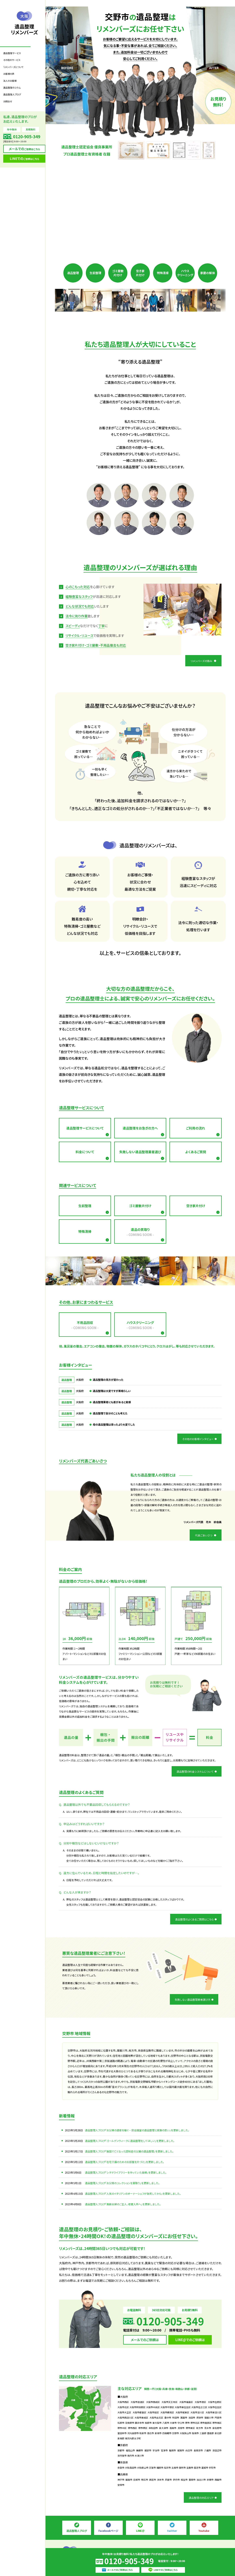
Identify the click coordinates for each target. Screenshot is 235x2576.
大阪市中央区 (153, 2407)
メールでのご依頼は (145, 2340)
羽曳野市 (129, 2423)
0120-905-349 (129, 2561)
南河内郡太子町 (133, 2438)
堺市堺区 (142, 2428)
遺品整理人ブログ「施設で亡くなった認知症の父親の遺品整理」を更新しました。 (129, 2151)
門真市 (218, 2417)
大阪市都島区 (139, 2412)
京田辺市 (217, 2450)
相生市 (184, 2479)
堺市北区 (195, 2423)
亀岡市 (172, 2450)
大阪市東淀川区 (214, 2412)
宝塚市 (121, 2485)
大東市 (173, 2423)
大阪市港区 (200, 2402)
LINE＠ (140, 2531)
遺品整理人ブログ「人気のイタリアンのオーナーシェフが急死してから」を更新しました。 (133, 2194)
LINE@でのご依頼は (190, 2340)
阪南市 (195, 2433)
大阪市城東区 (182, 2412)
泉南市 (158, 2433)
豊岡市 (192, 2479)
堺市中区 (122, 2428)
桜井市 (167, 2467)
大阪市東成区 (141, 2417)
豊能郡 (210, 2433)
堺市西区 (132, 2428)
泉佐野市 (217, 2428)
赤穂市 (210, 2479)
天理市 (152, 2467)
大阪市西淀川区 (125, 2417)
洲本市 (160, 2479)
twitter (172, 2531)
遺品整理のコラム (12, 87)
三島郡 (203, 2433)
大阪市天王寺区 (169, 2402)
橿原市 (160, 2467)
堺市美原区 (206, 2423)
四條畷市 (166, 2433)
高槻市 (173, 2428)
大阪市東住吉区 (183, 2407)
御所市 (182, 2467)
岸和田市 (153, 2428)
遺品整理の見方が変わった (108, 1380)
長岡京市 (198, 2450)
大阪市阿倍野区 (137, 2407)
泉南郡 (121, 2438)
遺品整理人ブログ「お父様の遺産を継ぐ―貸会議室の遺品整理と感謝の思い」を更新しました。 (137, 2130)
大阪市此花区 (156, 2417)
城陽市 (180, 2450)
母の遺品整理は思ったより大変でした (114, 1424)
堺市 (187, 2423)
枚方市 (199, 2428)
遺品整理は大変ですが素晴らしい (112, 1391)
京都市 (121, 2450)
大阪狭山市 (185, 2433)
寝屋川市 (209, 2417)
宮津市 (164, 2450)
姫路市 (128, 2479)
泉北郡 (218, 2433)
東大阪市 (157, 2423)
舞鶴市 (139, 2450)
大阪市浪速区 (137, 2402)
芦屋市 (168, 2479)
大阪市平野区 (167, 2407)
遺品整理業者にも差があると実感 (112, 1402)
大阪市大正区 (124, 2412)
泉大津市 (163, 2428)
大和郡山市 (142, 2467)
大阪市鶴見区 (167, 2412)
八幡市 (207, 2450)
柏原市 (148, 2423)
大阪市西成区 (153, 2402)
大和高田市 (130, 2467)
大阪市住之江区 (199, 2407)
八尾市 (165, 2423)
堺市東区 (190, 2428)
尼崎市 (136, 2479)
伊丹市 (176, 2479)
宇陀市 (212, 2467)
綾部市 (147, 2450)
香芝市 (197, 2467)
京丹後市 (122, 2455)
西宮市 (152, 2479)
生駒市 (189, 2467)
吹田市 (175, 2417)
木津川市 (139, 2455)
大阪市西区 (123, 2402)
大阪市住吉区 (215, 2407)
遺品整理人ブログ (12, 94)
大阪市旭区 (153, 2412)
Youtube (204, 2531)
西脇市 (218, 2479)
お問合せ (7, 101)
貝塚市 (181, 2428)
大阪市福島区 (186, 2402)
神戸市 (121, 2479)
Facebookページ (108, 2531)
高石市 (150, 2433)
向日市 (188, 2450)
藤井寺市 (139, 2423)
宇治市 (156, 2450)
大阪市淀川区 (197, 2412)
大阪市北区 (123, 2407)
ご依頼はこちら (24, 149)
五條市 (174, 2467)
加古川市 (201, 2479)
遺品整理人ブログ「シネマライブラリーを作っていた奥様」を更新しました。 (126, 2172)
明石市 (144, 2479)
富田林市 (122, 2433)
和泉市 (142, 2433)
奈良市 (121, 2467)
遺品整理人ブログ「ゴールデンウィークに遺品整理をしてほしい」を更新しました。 (130, 2141)
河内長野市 (133, 2433)
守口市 (180, 2423)
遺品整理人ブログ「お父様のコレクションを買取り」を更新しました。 (122, 2183)
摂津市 (199, 2417)
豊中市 (167, 2417)
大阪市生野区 (215, 2402)
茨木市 (207, 2428)
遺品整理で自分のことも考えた (110, 1413)
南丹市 (130, 2455)
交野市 (175, 2433)
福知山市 (130, 2450)
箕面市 (183, 2417)
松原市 (121, 2423)
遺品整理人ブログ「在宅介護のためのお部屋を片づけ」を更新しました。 (124, 2162)
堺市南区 (217, 2423)
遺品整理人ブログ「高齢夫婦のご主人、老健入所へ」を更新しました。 (123, 2204)
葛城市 (204, 2467)
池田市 (191, 2417)
